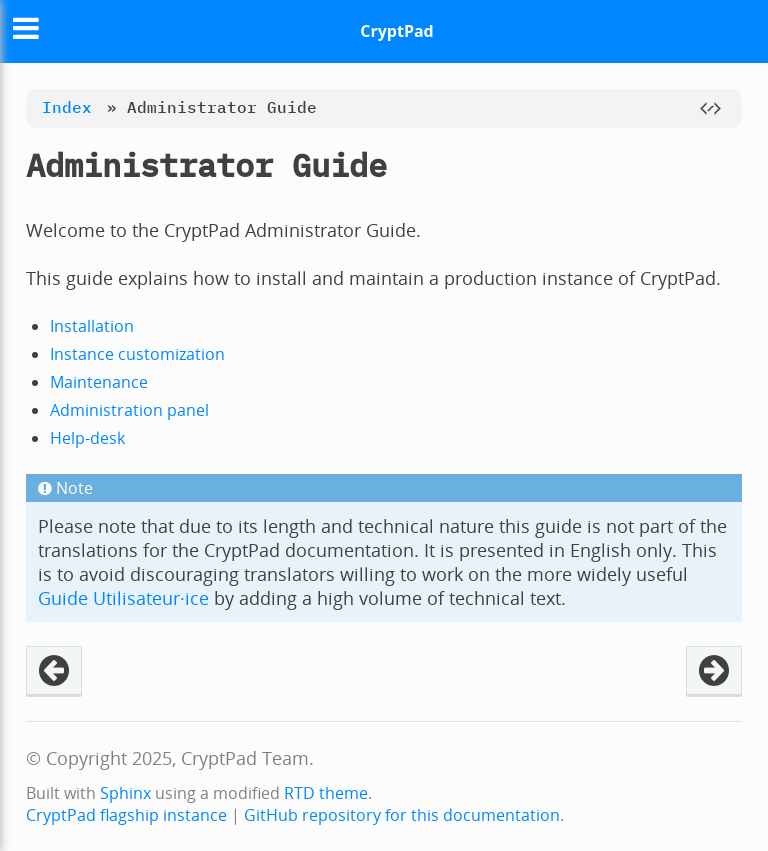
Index (67, 107)
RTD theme (326, 793)
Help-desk (87, 438)
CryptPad (396, 31)
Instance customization (137, 354)
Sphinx (125, 793)
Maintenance (99, 382)
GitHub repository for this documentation (402, 815)
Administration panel (129, 410)
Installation (92, 326)
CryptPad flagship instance (126, 815)
